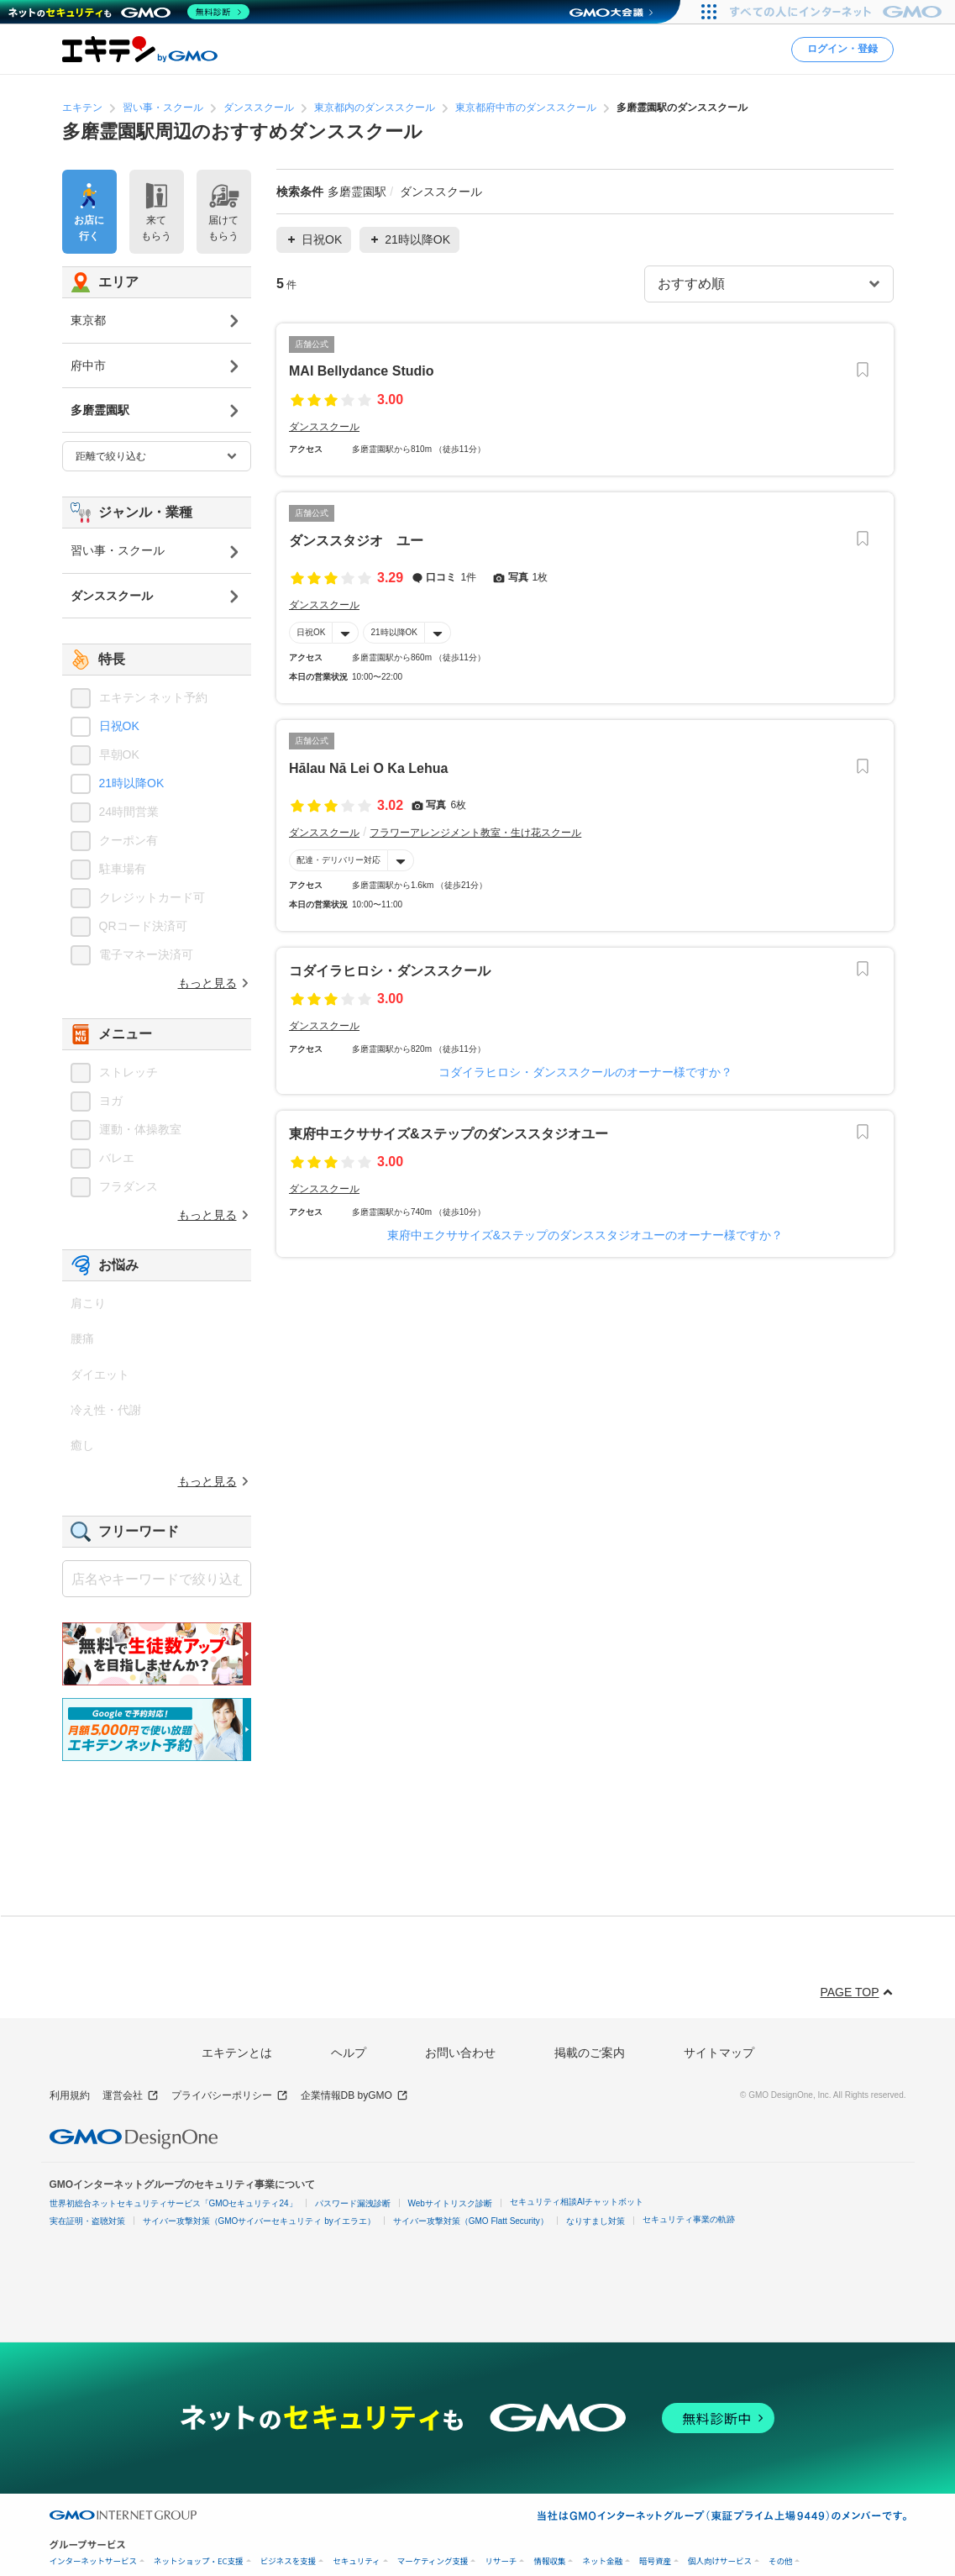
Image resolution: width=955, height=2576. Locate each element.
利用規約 (70, 2095)
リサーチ (501, 2561)
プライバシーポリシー (229, 2096)
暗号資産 (655, 2561)
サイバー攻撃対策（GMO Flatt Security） (470, 2221)
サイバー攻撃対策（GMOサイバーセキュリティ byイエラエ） (259, 2221)
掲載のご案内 (589, 2052)
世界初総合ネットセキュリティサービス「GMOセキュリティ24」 (173, 2203)
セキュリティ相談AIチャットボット (576, 2201)
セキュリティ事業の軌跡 (689, 2219)
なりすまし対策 (595, 2221)
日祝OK (310, 632)
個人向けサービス (720, 2561)
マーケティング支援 (433, 2561)
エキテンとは (237, 2052)
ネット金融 (602, 2561)
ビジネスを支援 (288, 2561)
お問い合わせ (460, 2052)
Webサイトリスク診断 (450, 2203)
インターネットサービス (94, 2561)
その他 (781, 2561)
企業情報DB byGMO (354, 2096)
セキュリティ (356, 2561)
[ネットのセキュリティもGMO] (129, 12)
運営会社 (130, 2096)
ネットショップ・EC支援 (199, 2561)
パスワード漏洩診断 (353, 2203)
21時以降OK (393, 632)
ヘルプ (348, 2052)
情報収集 (549, 2561)
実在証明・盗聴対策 (87, 2221)
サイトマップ (719, 2052)
